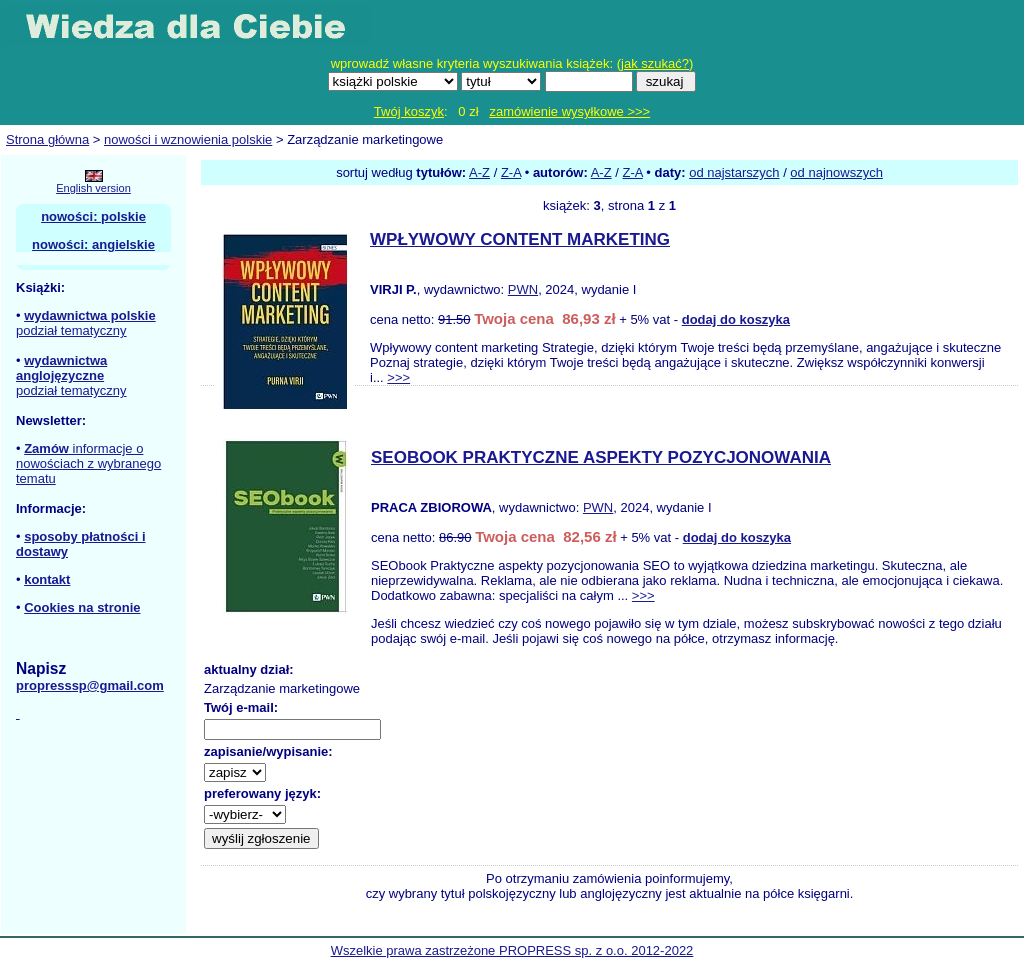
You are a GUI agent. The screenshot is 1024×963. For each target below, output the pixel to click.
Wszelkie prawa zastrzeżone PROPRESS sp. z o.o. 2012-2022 (512, 950)
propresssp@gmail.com (90, 685)
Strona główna (47, 139)
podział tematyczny (71, 330)
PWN (523, 289)
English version (93, 188)
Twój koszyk (409, 111)
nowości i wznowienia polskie (188, 139)
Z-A (511, 172)
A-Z (479, 172)
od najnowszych (836, 172)
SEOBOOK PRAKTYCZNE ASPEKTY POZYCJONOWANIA (601, 457)
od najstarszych (734, 172)
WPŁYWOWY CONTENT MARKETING (520, 239)
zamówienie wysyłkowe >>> (569, 111)
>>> (398, 377)
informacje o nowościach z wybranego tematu (88, 463)
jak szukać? (655, 63)
